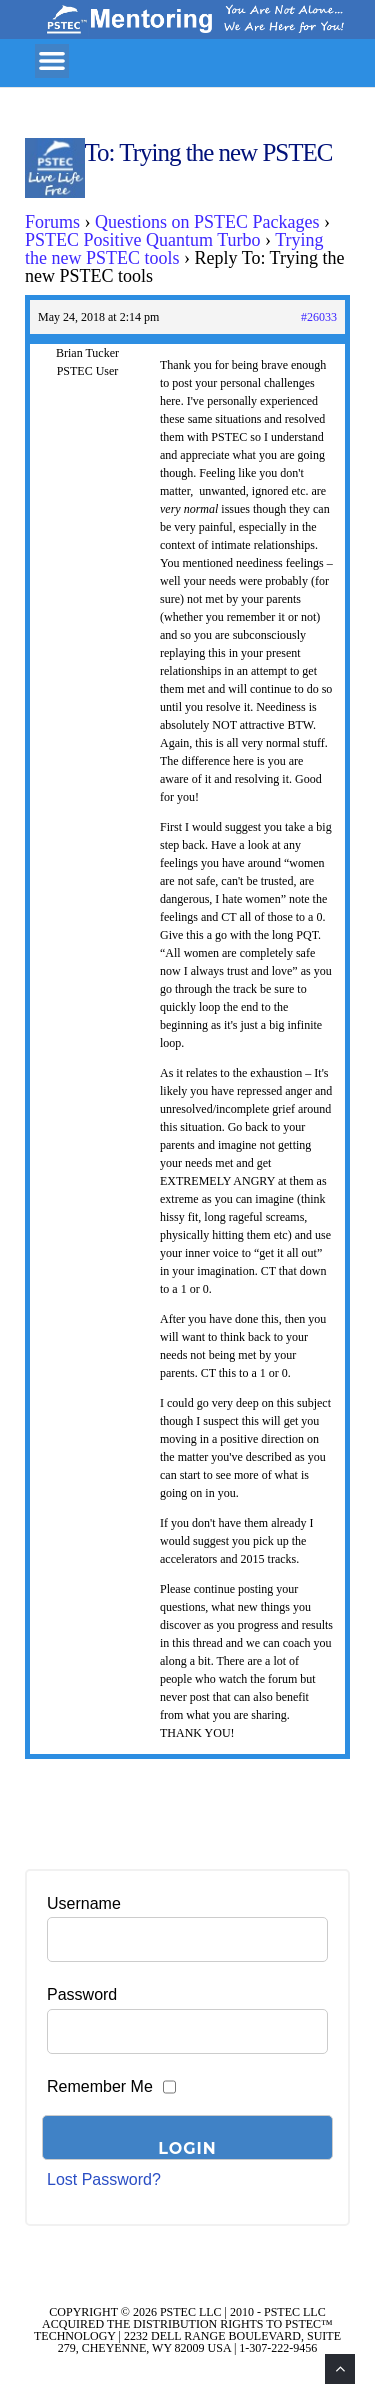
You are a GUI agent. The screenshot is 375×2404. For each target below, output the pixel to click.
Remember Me (100, 2086)
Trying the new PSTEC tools (174, 249)
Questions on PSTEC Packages (207, 222)
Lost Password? (104, 2179)
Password (82, 1994)
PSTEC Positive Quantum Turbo (143, 240)
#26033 (319, 317)
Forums (52, 222)
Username (84, 1903)
